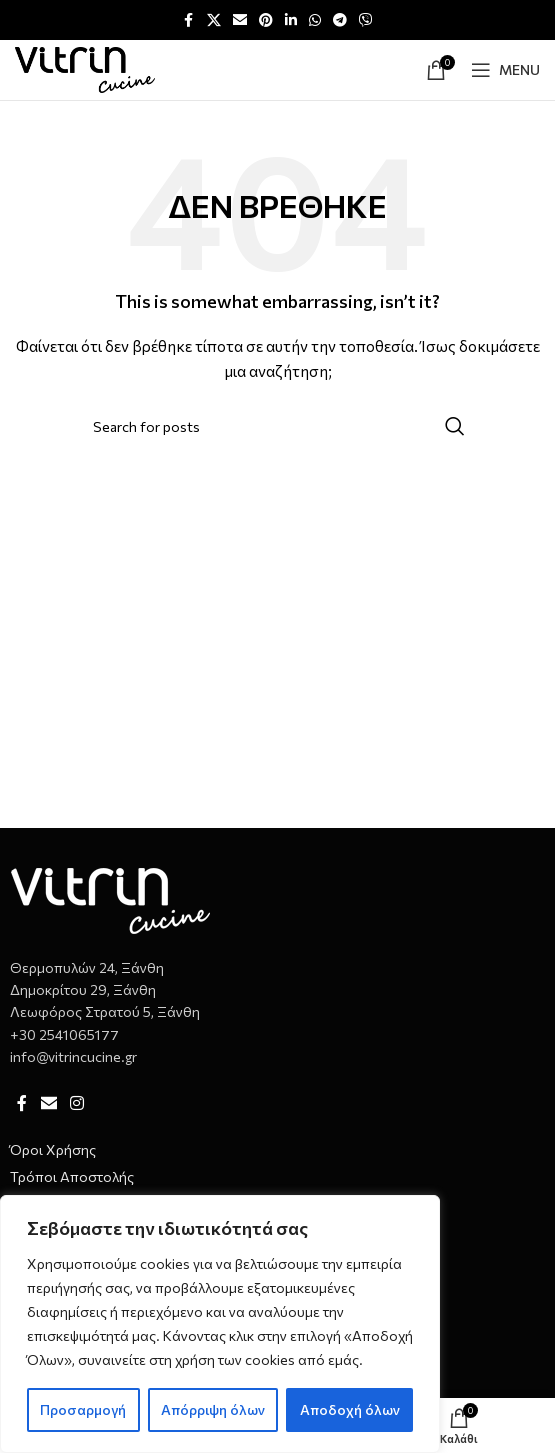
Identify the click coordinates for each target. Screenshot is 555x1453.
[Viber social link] (366, 20)
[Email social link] (240, 20)
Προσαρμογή (83, 1409)
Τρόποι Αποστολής (72, 1176)
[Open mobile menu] (505, 70)
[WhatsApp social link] (315, 20)
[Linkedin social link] (291, 20)
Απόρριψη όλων (213, 1409)
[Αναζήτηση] (278, 426)
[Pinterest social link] (266, 20)
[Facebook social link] (189, 20)
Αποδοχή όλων (350, 1409)
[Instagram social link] (76, 1103)
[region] (220, 1324)
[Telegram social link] (340, 20)
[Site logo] (85, 67)
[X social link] (214, 20)
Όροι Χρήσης (53, 1149)
